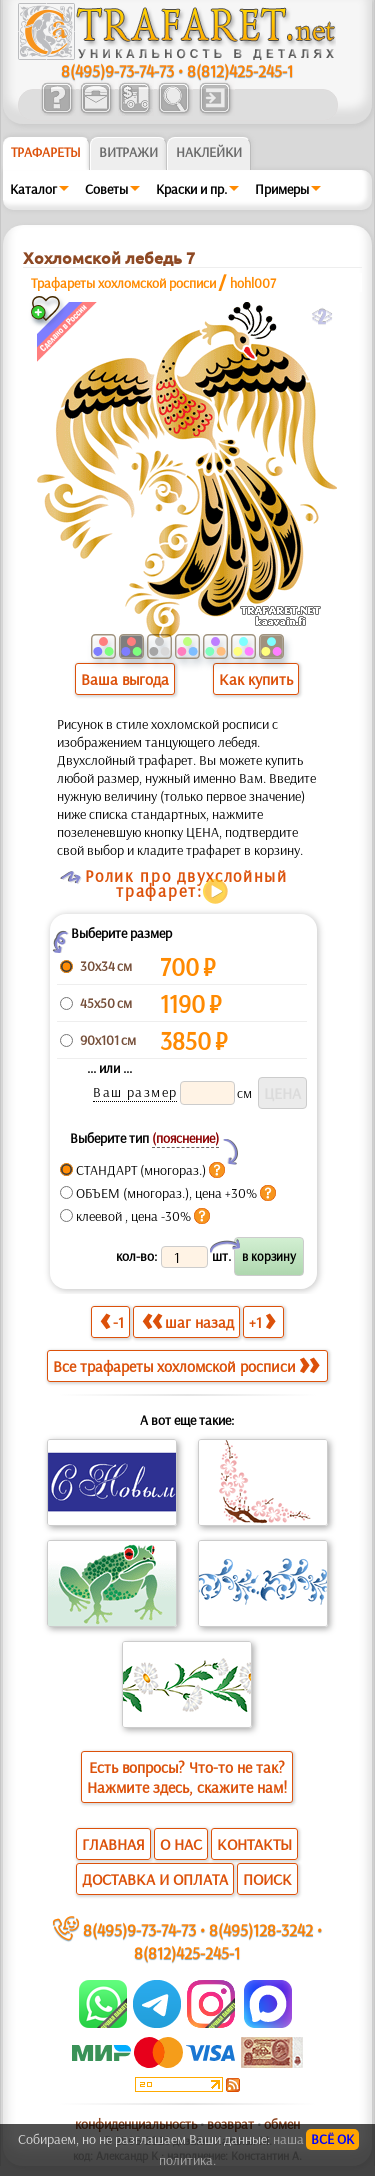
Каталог (33, 189)
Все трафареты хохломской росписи (186, 1366)
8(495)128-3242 (261, 1929)
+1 (262, 1321)
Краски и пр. (191, 189)
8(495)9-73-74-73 (117, 70)
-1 (112, 1321)
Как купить (256, 679)
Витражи (128, 152)
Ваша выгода (125, 679)
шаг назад (188, 1321)
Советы (106, 189)
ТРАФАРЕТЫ (46, 152)
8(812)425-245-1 (240, 70)
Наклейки (209, 152)
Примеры (282, 189)
